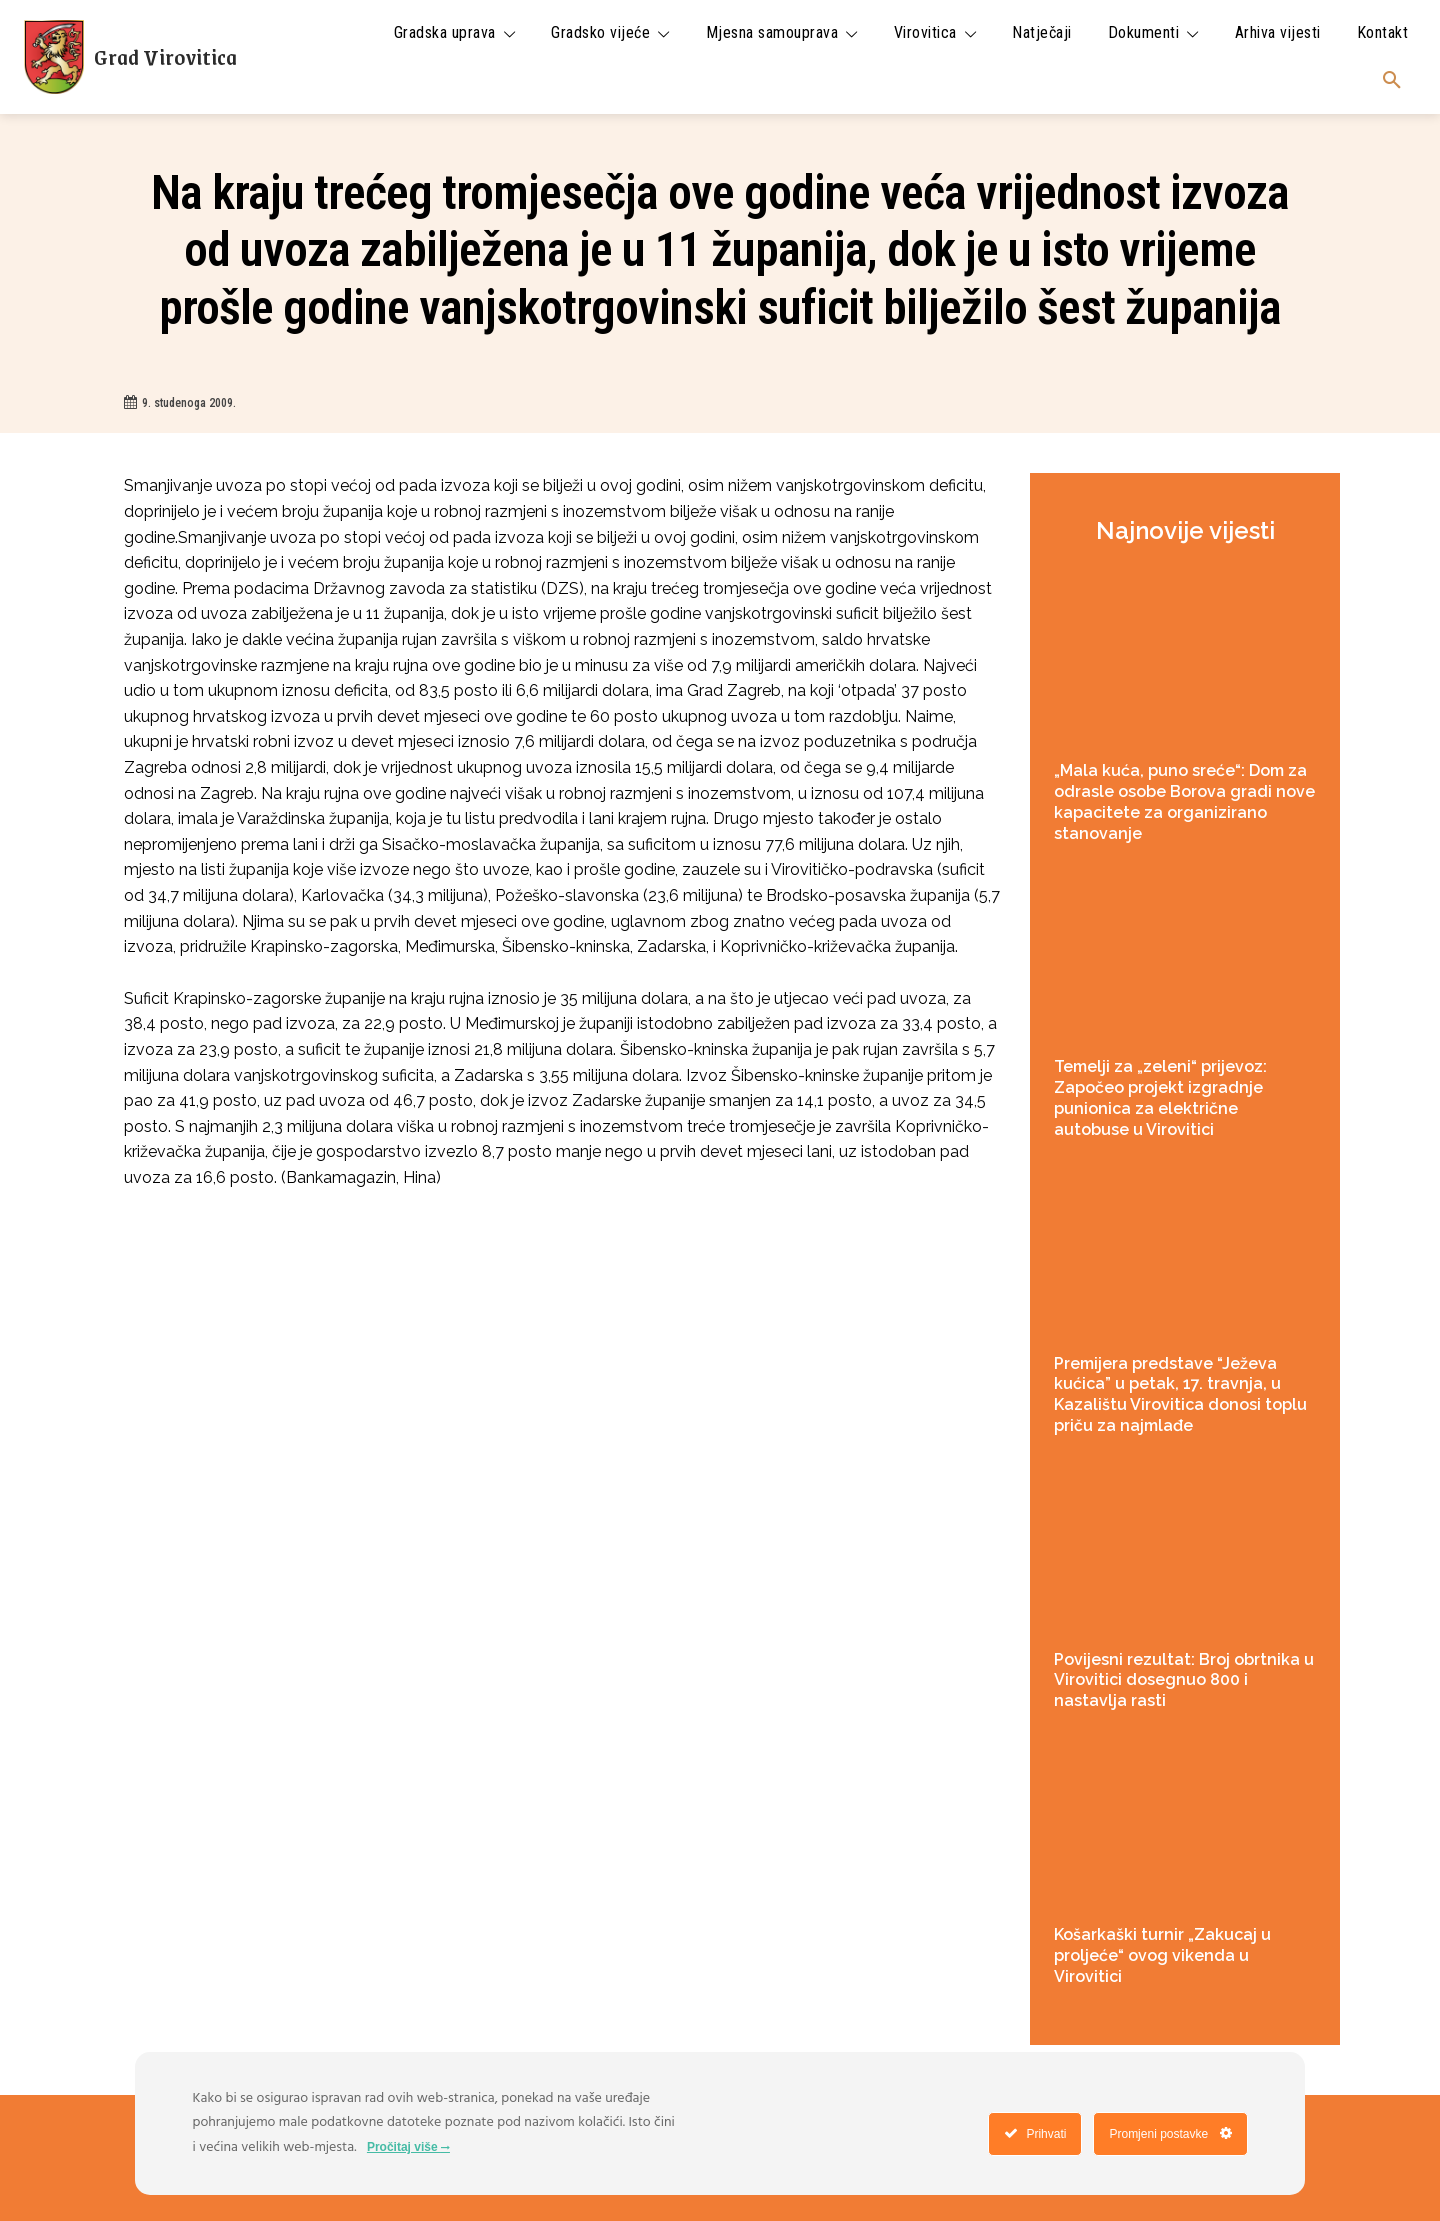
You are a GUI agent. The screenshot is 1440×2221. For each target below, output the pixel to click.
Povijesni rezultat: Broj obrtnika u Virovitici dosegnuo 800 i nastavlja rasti (1184, 1680)
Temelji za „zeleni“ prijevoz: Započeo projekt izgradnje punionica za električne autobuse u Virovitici (1160, 1097)
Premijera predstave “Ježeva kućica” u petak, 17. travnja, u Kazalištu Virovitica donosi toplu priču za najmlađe (1180, 1394)
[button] (1392, 81)
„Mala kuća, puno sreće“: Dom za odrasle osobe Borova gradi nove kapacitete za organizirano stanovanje (1184, 801)
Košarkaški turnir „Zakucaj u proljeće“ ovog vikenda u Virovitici (1162, 1955)
